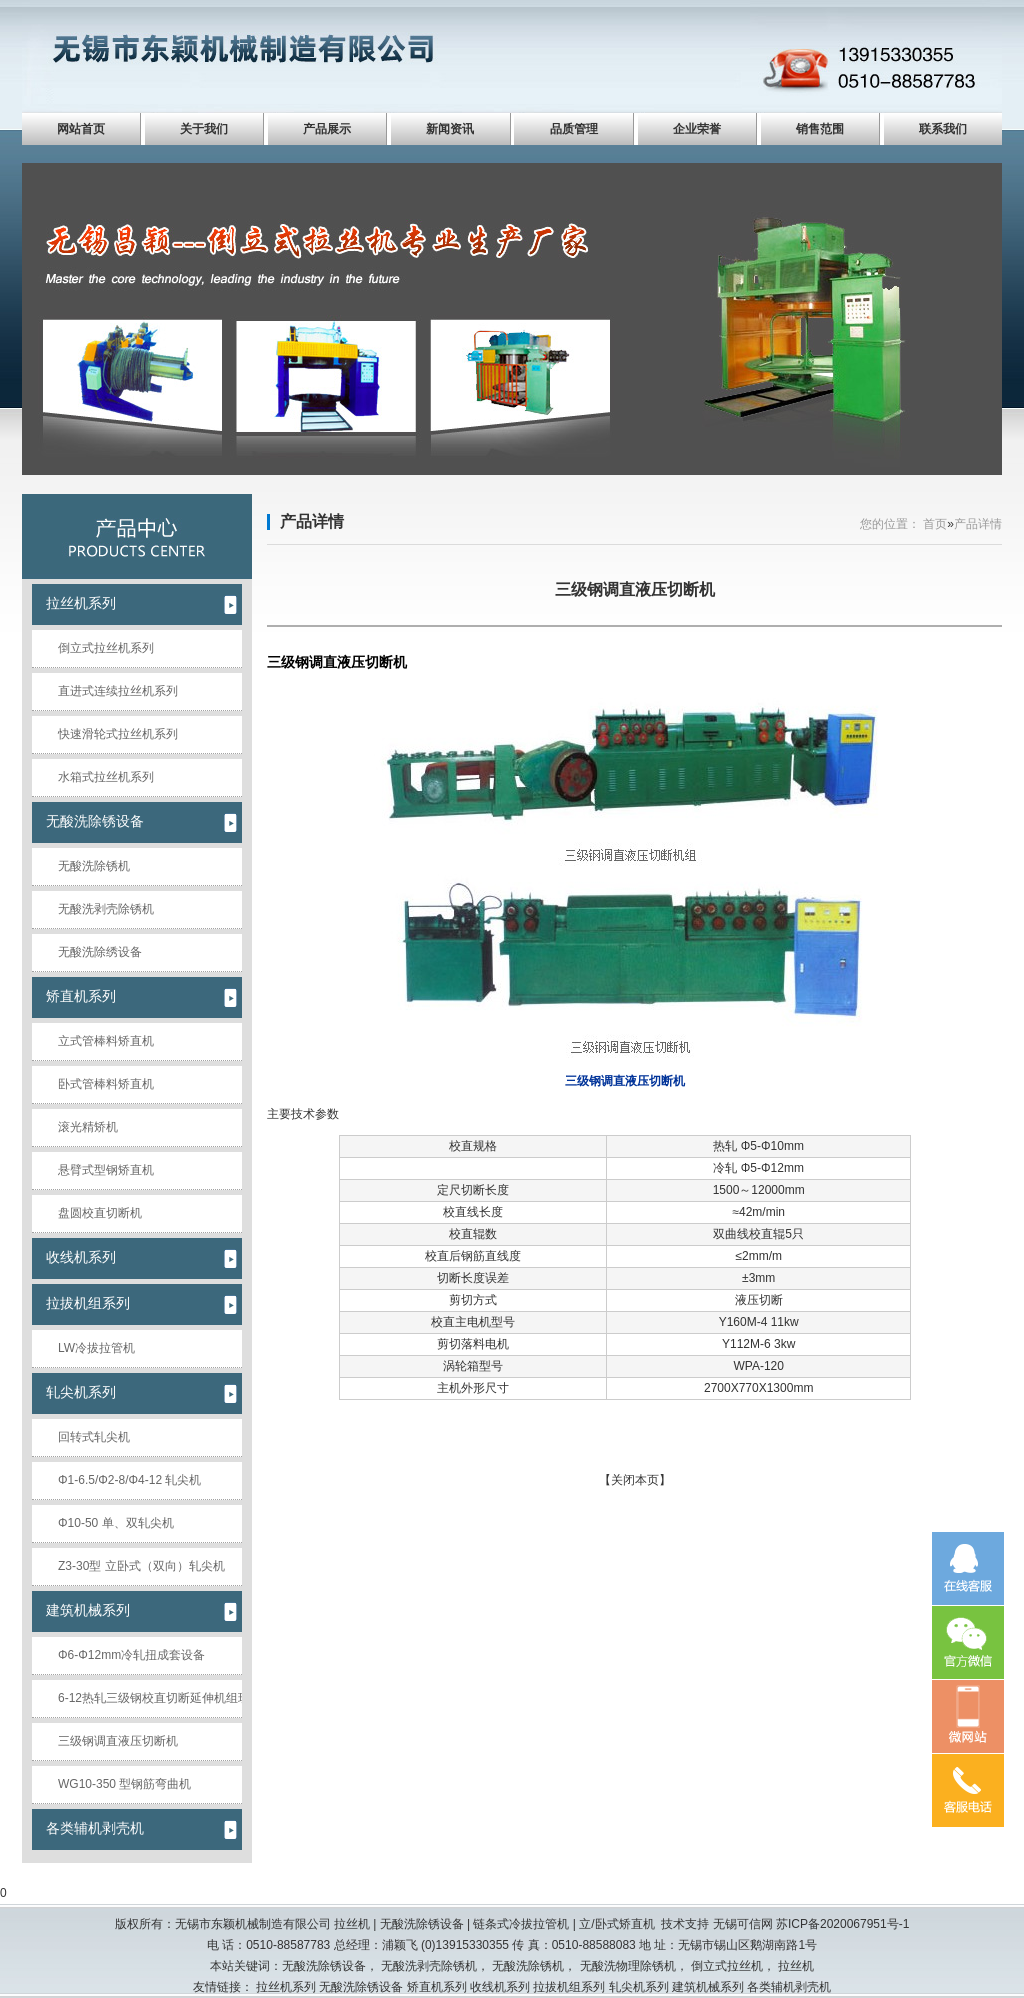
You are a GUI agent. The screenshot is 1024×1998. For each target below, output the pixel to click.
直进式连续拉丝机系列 (118, 691)
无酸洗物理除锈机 (628, 1966)
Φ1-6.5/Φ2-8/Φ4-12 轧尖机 (129, 1480)
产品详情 (312, 521)
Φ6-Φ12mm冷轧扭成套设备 (131, 1655)
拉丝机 (796, 1966)
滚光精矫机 (88, 1127)
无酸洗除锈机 (94, 866)
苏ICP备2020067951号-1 (842, 1924)
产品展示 (327, 129)
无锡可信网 (743, 1924)
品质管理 (574, 129)
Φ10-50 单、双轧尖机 (116, 1523)
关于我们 (204, 129)
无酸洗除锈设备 (95, 821)
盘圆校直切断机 (100, 1213)
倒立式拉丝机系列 (106, 648)
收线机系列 (81, 1257)
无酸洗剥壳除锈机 (106, 909)
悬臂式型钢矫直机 (106, 1170)
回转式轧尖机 (94, 1437)
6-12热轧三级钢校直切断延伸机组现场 (150, 1698)
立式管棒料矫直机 (106, 1041)
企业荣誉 (697, 129)
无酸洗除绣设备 (100, 952)
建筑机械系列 (88, 1610)
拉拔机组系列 (88, 1303)
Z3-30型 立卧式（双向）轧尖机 (141, 1566)
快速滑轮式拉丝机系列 (118, 734)
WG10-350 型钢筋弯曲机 (124, 1784)
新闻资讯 (450, 129)
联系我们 (943, 129)
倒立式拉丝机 (727, 1966)
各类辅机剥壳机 (95, 1828)
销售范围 (820, 129)
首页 (935, 524)
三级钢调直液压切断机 (118, 1741)
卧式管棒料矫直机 (106, 1084)
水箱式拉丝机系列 (106, 777)
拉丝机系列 (81, 603)
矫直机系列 (81, 996)
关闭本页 (635, 1480)
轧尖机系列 (81, 1392)
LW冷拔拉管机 (96, 1348)
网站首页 (81, 129)
